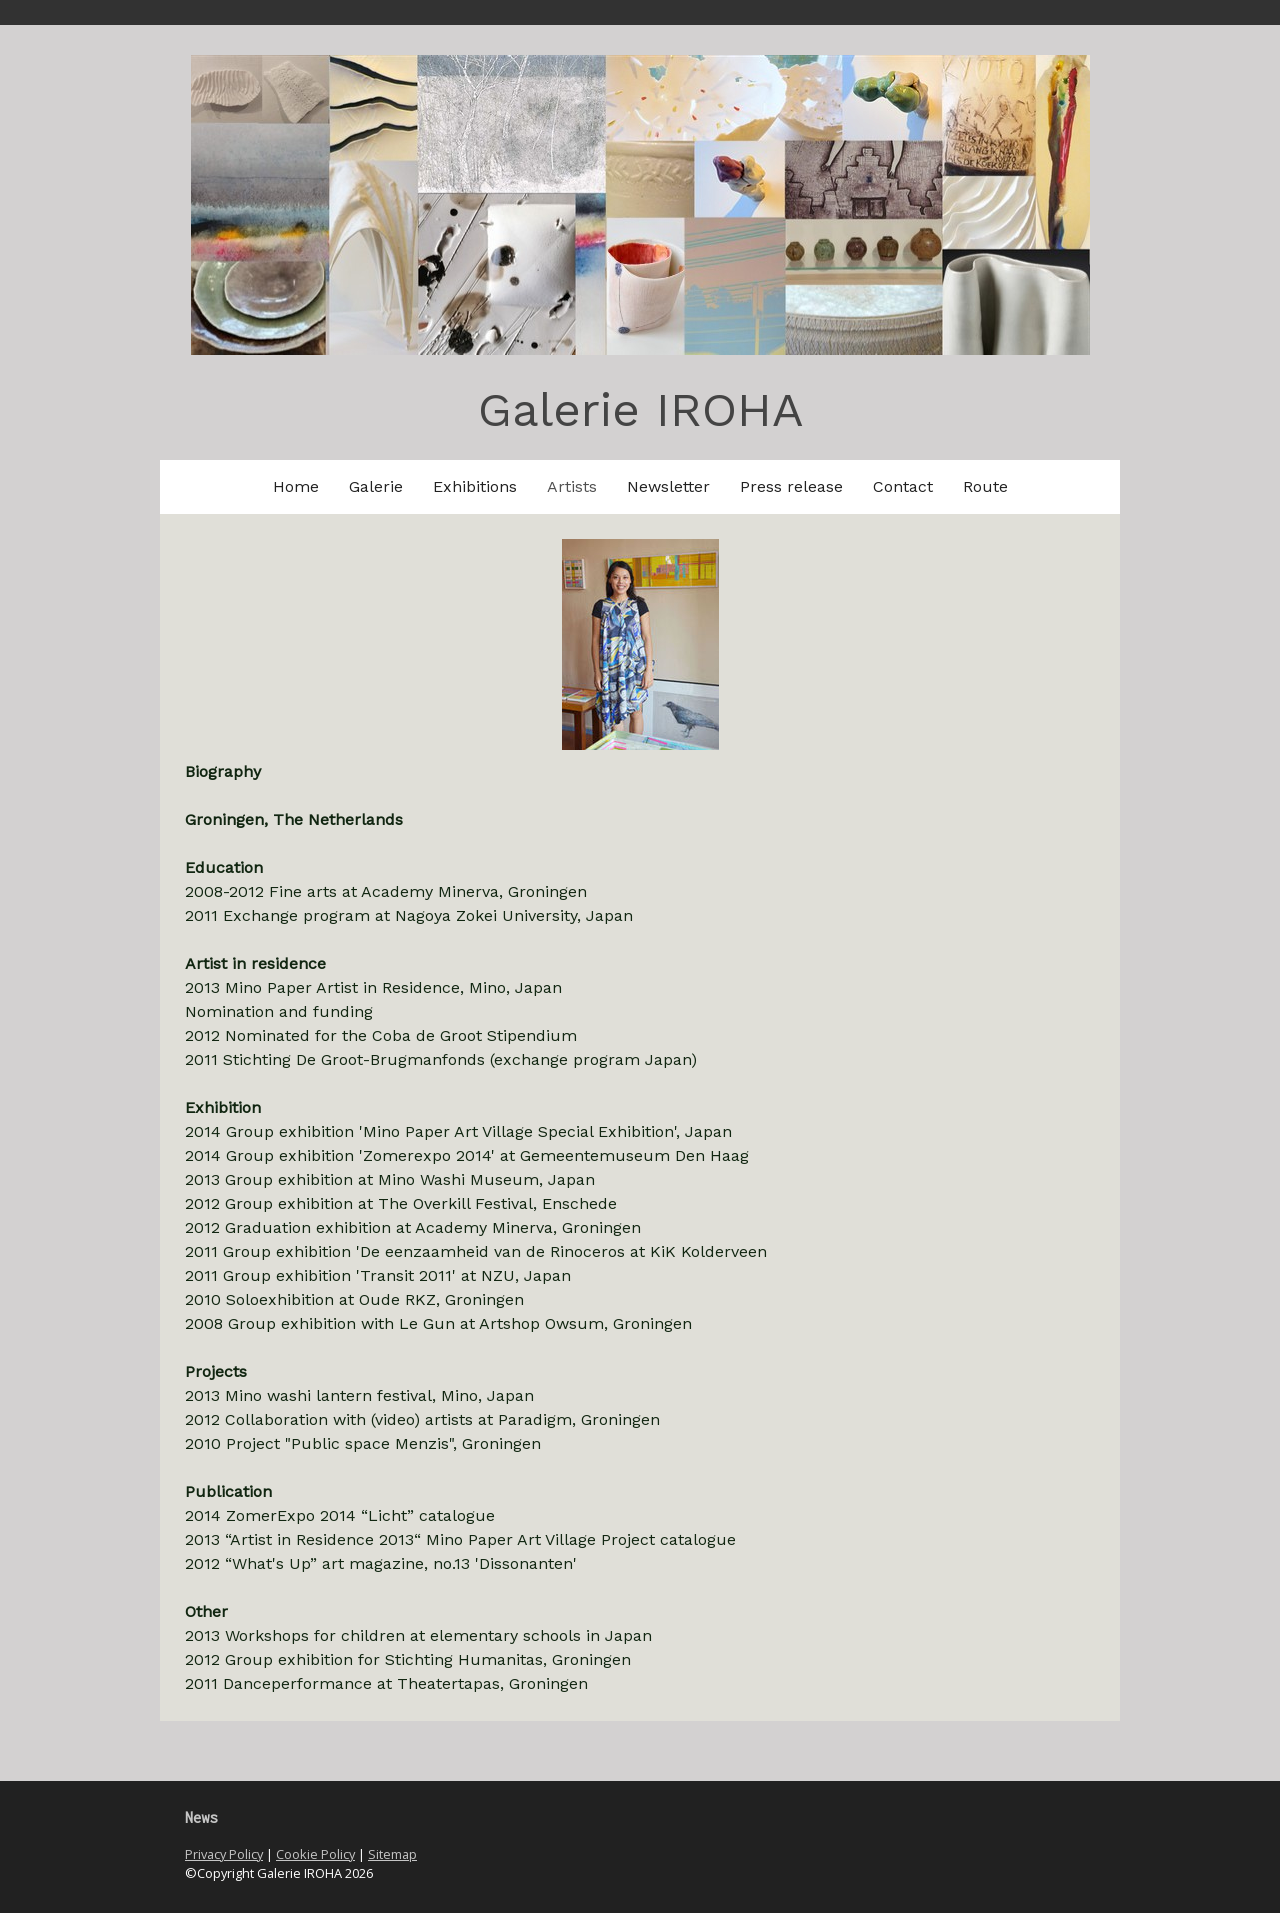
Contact (903, 486)
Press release (791, 486)
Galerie (376, 486)
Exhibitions (475, 486)
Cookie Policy (315, 1854)
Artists (572, 486)
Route (985, 486)
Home (296, 486)
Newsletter (668, 486)
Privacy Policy (224, 1854)
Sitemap (392, 1854)
